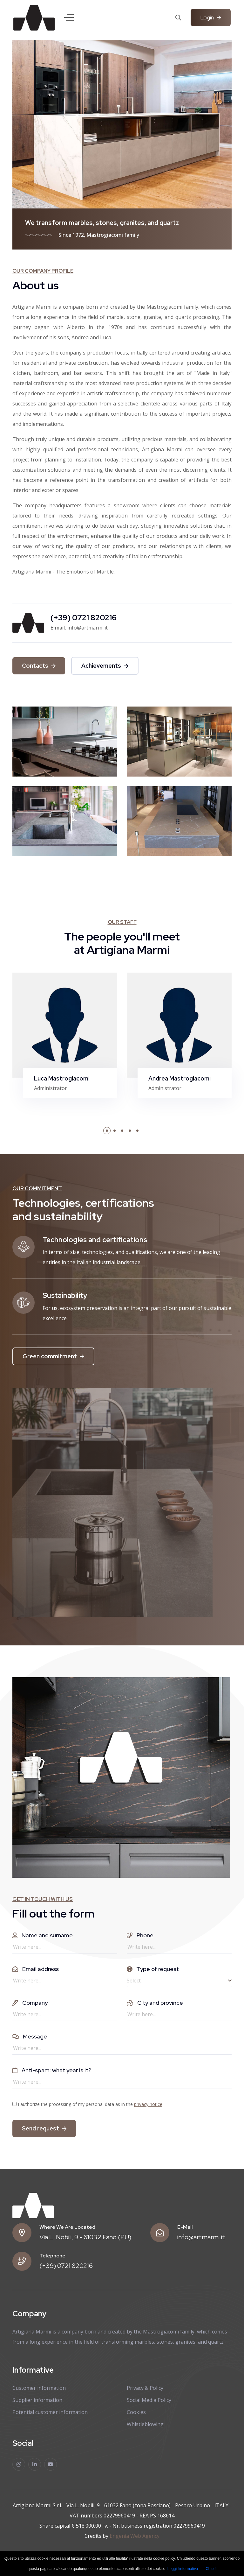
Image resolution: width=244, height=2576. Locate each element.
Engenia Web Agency (134, 2535)
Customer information (39, 2387)
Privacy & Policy (145, 2387)
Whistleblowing (145, 2424)
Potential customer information (50, 2412)
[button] (107, 1130)
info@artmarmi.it (201, 2237)
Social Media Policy (149, 2400)
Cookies (136, 2412)
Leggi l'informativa (182, 2568)
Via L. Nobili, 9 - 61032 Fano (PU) (85, 2237)
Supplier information (37, 2400)
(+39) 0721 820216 (66, 2266)
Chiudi (211, 2568)
